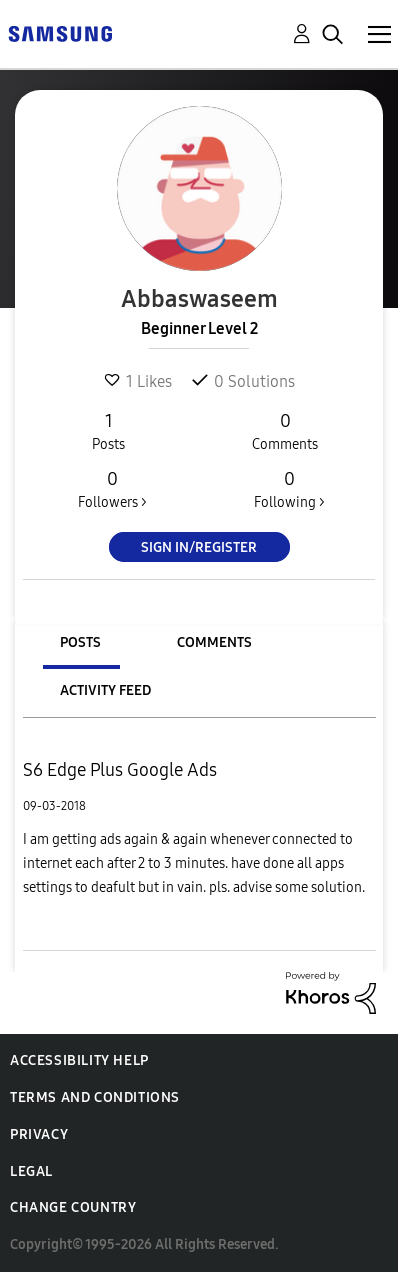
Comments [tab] (214, 642)
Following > (289, 489)
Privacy (39, 1134)
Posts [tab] (80, 642)
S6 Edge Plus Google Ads (120, 770)
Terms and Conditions (95, 1097)
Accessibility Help (79, 1060)
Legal (31, 1171)
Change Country (73, 1207)
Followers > (113, 489)
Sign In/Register (199, 547)
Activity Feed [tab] (105, 690)
